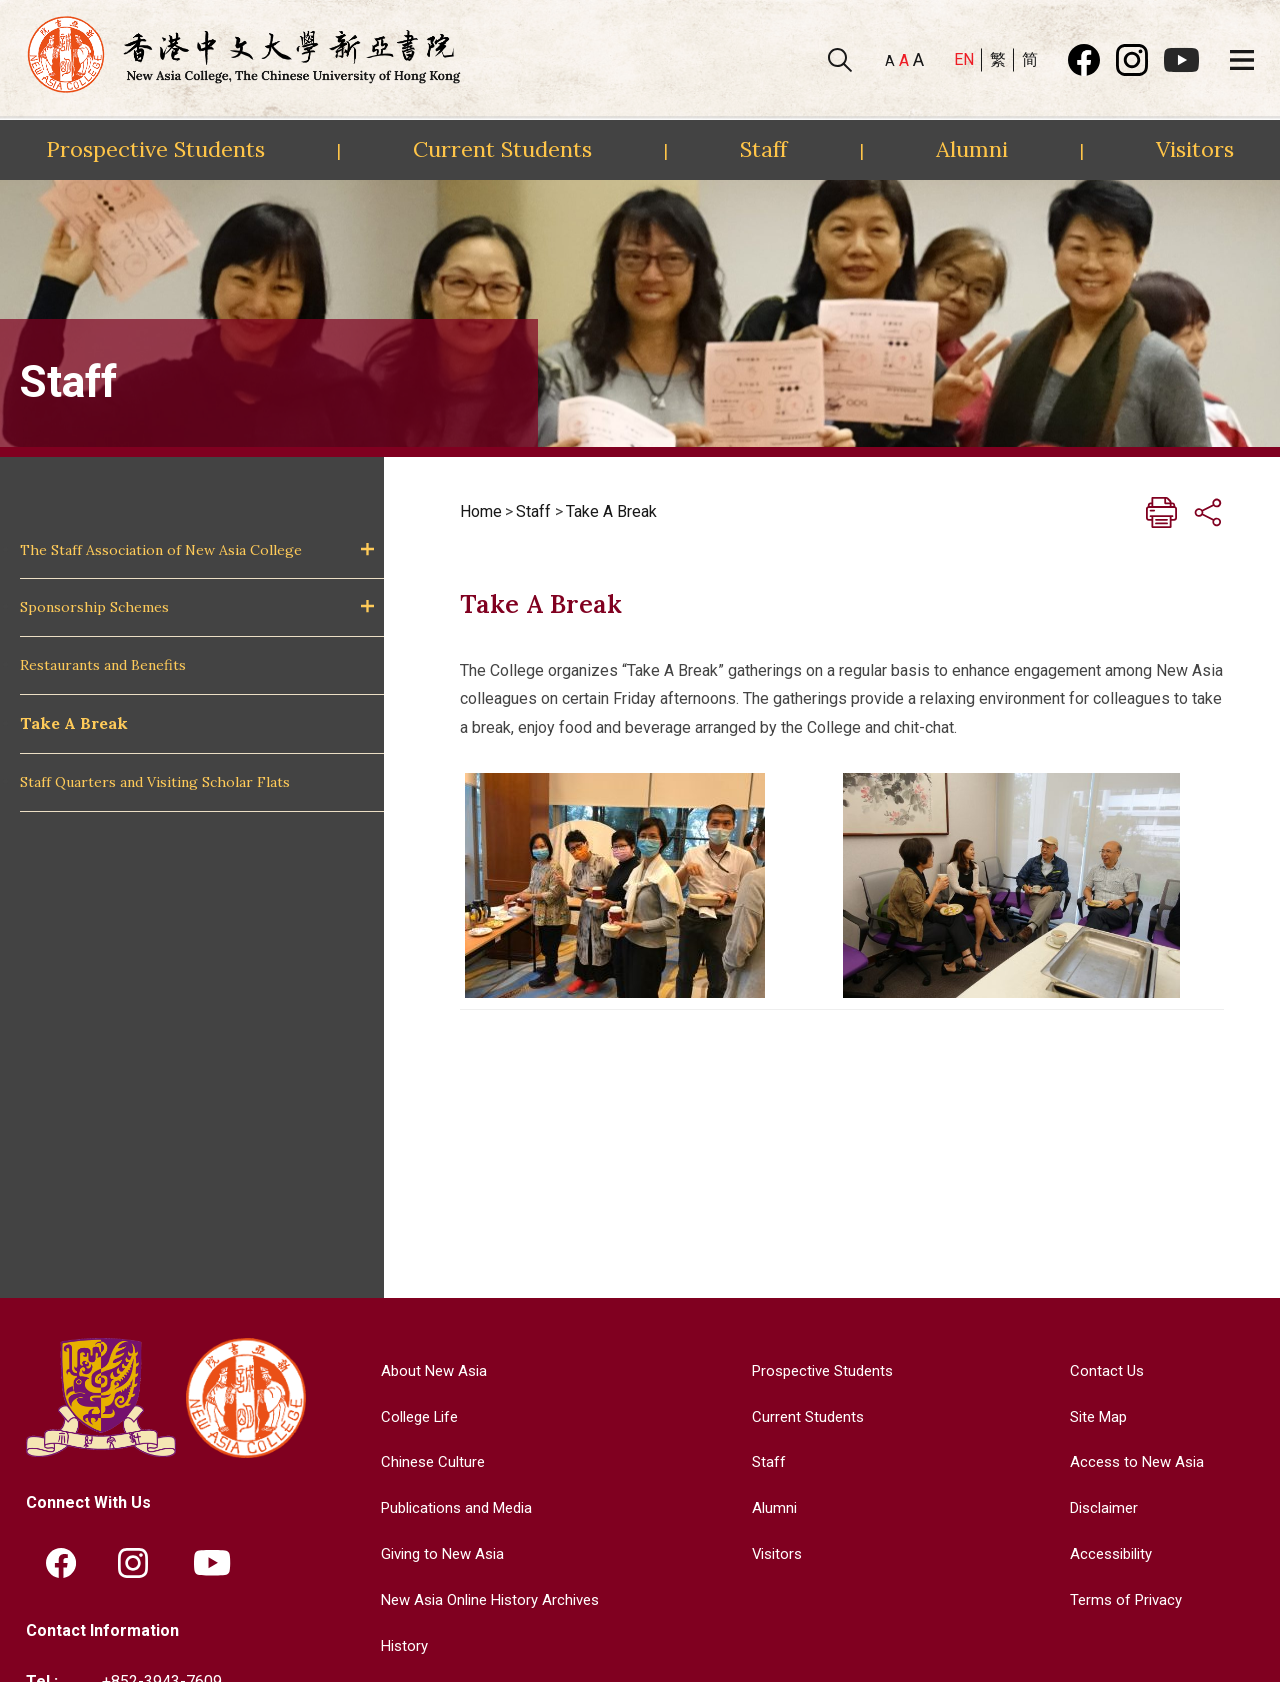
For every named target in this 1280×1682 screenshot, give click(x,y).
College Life (414, 1415)
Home (481, 511)
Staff (763, 149)
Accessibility (1109, 1552)
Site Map (1095, 1415)
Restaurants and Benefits (103, 665)
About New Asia (427, 1370)
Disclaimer (1101, 1506)
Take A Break (74, 723)
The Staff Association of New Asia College (161, 550)
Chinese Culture (426, 1461)
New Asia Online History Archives (488, 1598)
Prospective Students (155, 149)
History (396, 1643)
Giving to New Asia (437, 1552)
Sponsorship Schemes (94, 607)
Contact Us (1102, 1370)
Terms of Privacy (1123, 1598)
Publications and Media (453, 1506)
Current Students (502, 149)
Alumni (972, 149)
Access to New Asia (1135, 1461)
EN (964, 59)
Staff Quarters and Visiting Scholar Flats (155, 782)
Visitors (1195, 149)
